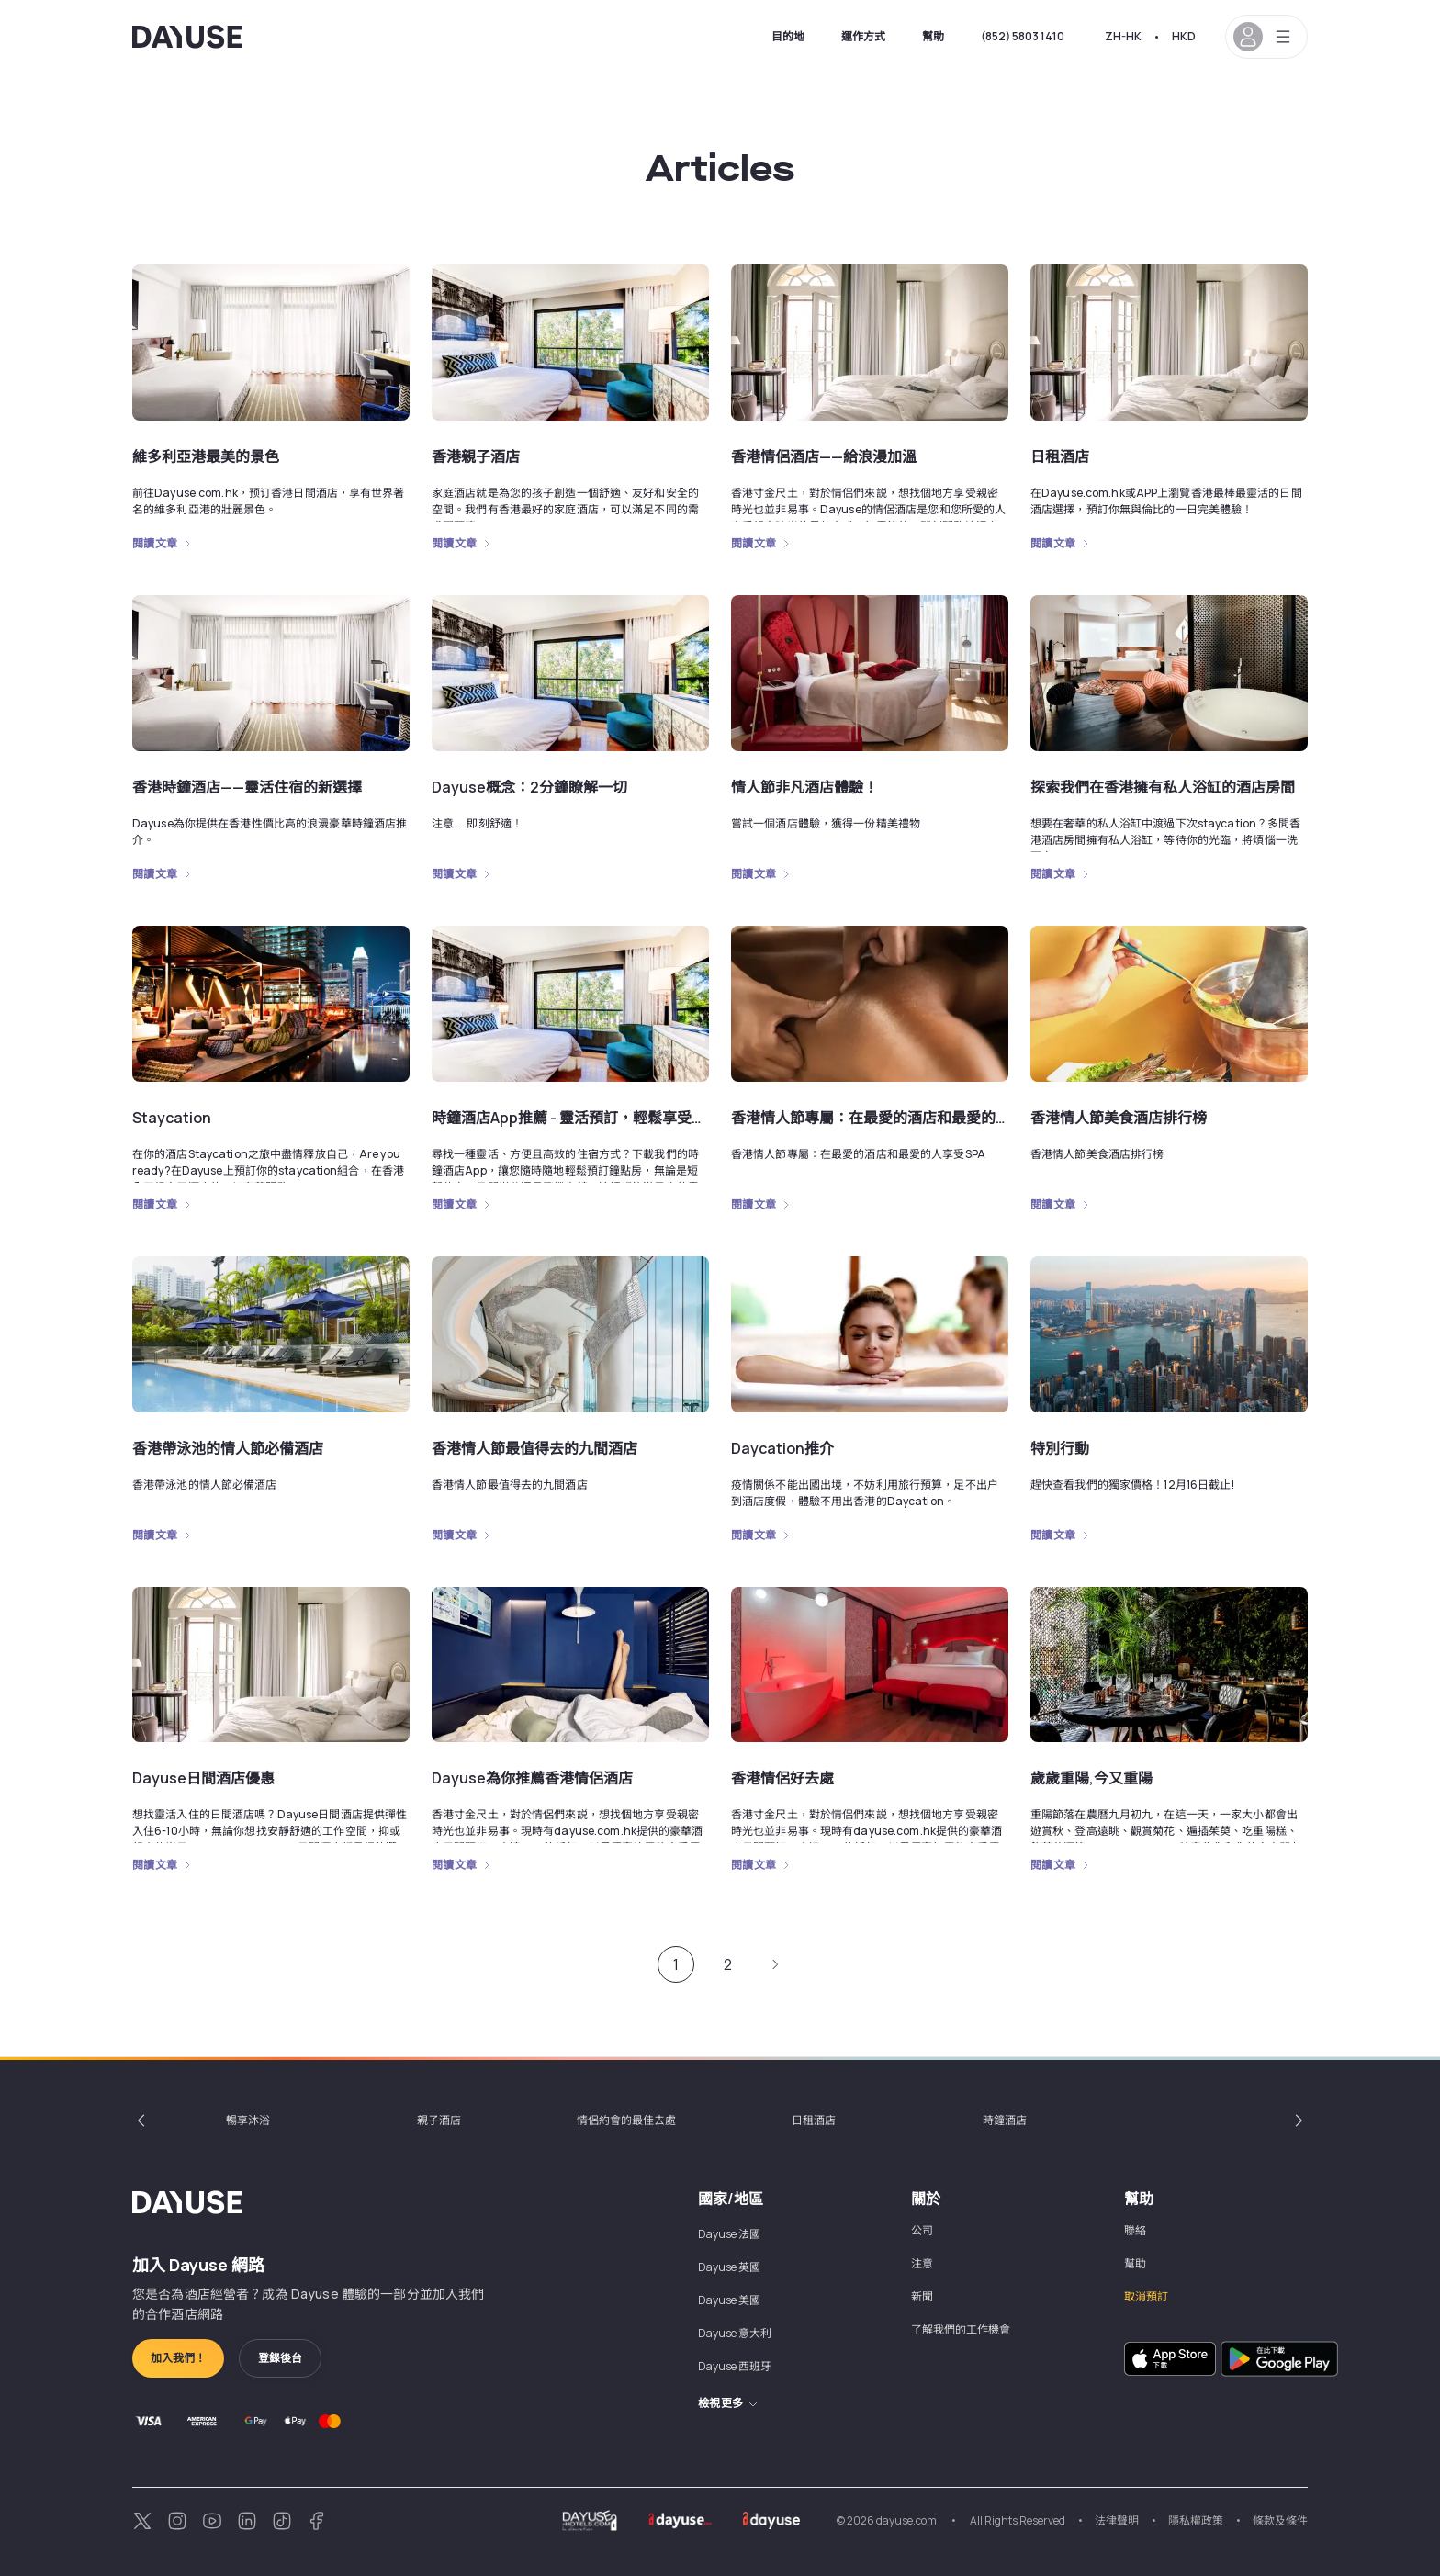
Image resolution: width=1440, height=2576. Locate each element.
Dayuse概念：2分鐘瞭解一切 (529, 787)
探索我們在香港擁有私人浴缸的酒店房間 (1162, 787)
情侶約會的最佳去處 (626, 2120)
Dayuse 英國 (729, 2267)
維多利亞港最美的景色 (205, 456)
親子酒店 (439, 2120)
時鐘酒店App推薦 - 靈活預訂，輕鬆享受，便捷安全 (598, 1118)
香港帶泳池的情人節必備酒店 (227, 1448)
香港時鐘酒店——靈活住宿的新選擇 (247, 787)
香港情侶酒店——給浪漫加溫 (824, 456)
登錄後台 (280, 2358)
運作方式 (863, 36)
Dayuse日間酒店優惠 (203, 1778)
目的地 (787, 36)
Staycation (171, 1118)
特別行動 (1059, 1448)
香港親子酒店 (476, 456)
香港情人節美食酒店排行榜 (1118, 1118)
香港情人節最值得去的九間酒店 (534, 1448)
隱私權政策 (1195, 2520)
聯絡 (1135, 2230)
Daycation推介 (782, 1448)
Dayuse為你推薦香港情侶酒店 (532, 1778)
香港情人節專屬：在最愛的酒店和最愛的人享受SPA (898, 1118)
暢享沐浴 (248, 2120)
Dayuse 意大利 (734, 2333)
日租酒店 (1059, 456)
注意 (922, 2263)
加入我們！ (178, 2358)
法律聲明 (1117, 2520)
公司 (922, 2230)
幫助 (933, 36)
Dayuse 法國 (729, 2234)
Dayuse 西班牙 (734, 2366)
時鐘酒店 (1005, 2120)
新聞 (922, 2296)
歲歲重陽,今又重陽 (1091, 1778)
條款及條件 (1280, 2520)
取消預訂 (1146, 2296)
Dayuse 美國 (729, 2300)
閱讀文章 (155, 543)
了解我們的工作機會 (960, 2329)
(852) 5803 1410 (1022, 36)
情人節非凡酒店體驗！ (804, 787)
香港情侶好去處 (782, 1778)
